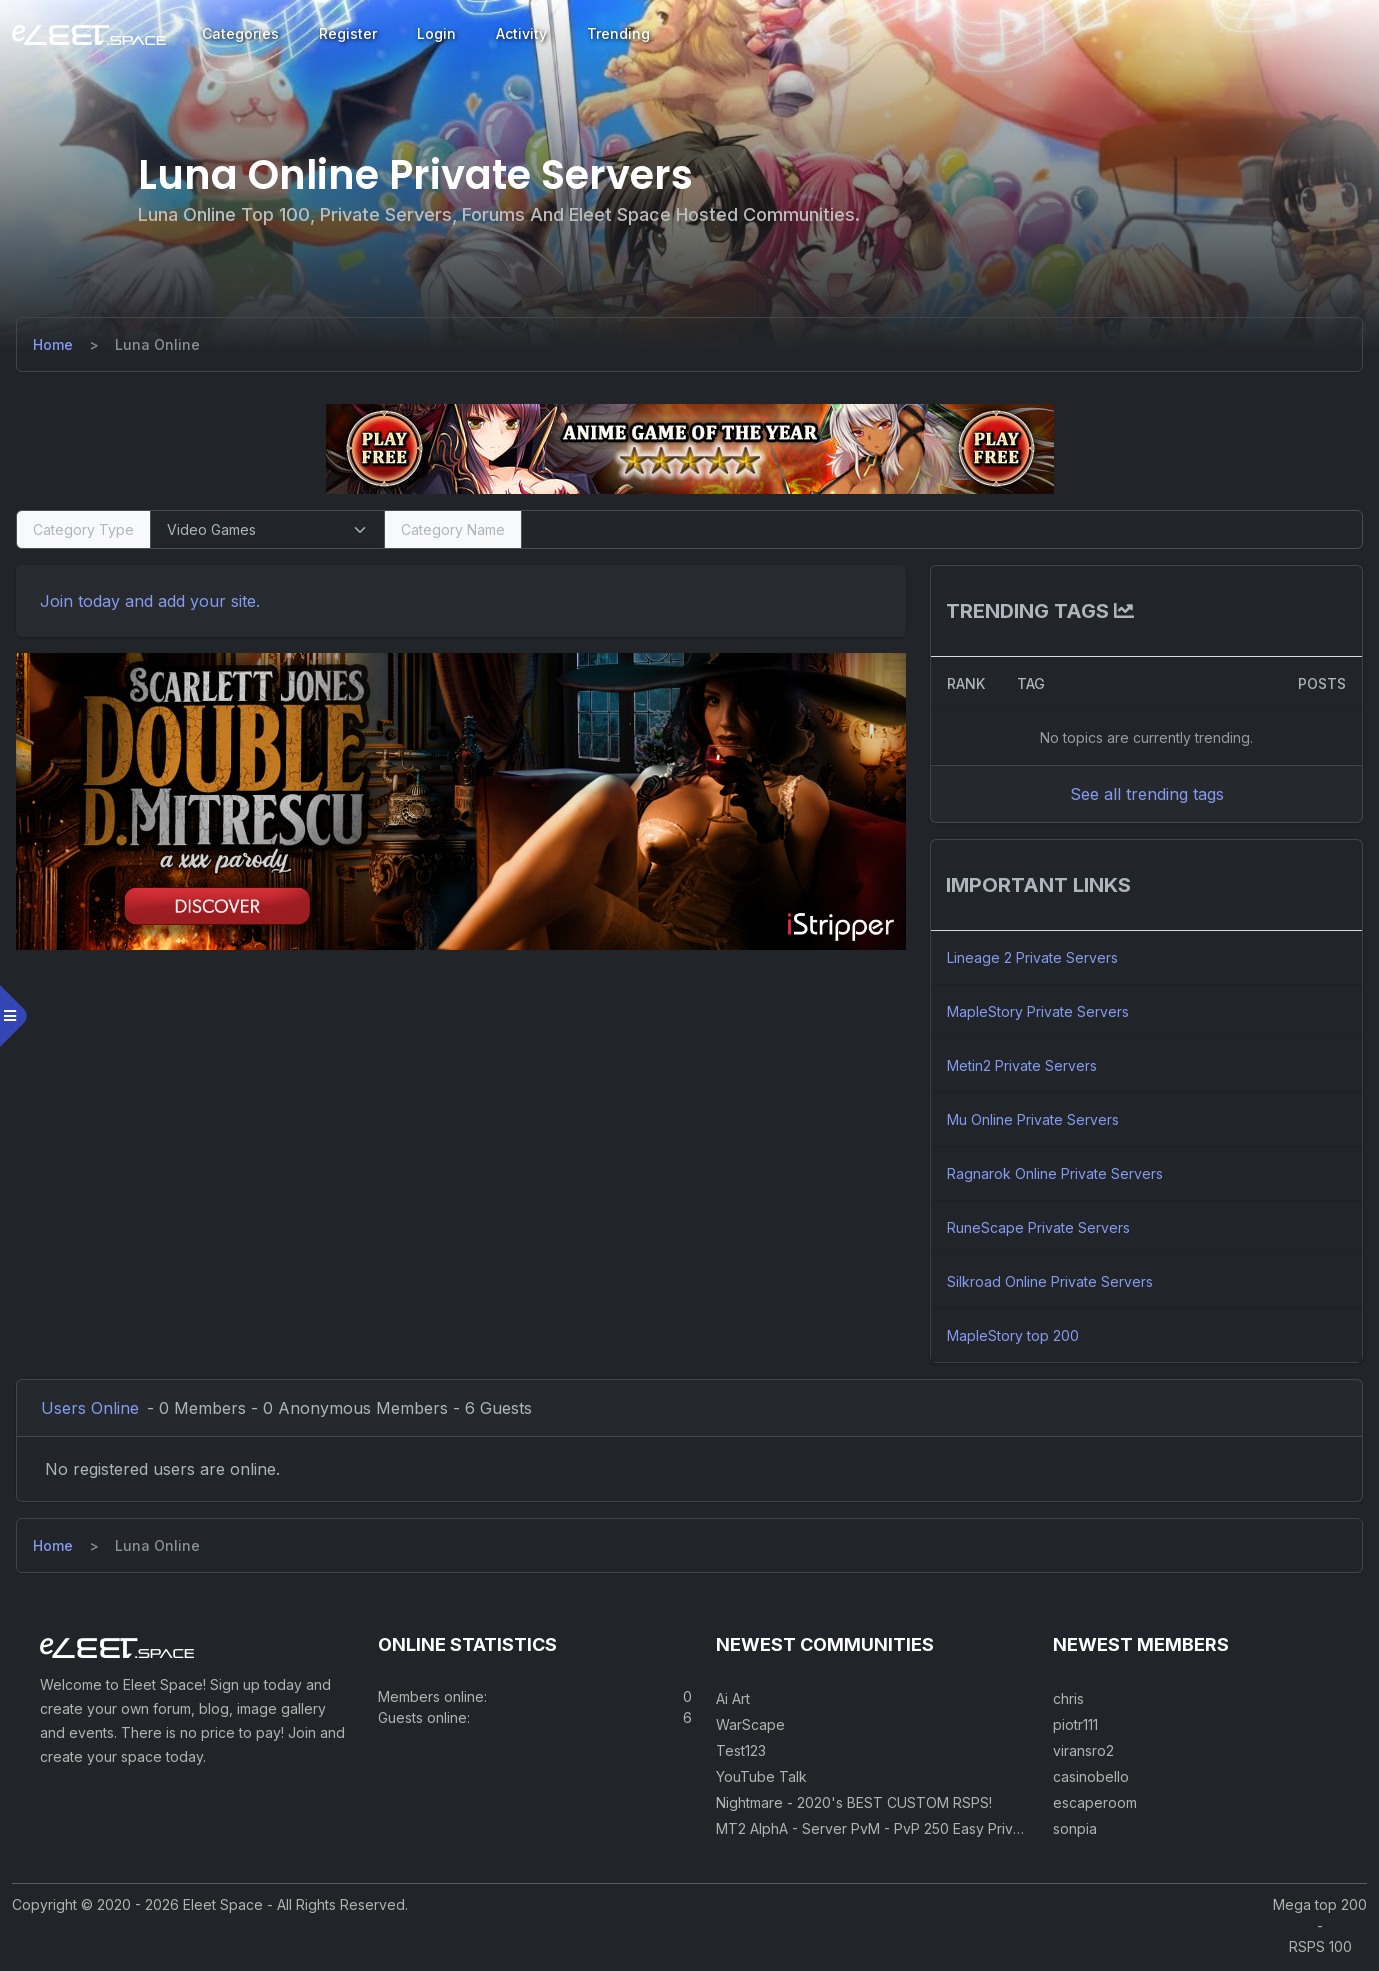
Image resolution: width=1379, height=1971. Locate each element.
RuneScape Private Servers (1037, 1227)
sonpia (1075, 1832)
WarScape (750, 1728)
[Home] (57, 344)
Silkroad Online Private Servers (1049, 1281)
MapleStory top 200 (1012, 1335)
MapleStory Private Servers (1037, 1011)
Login (436, 33)
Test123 (741, 1754)
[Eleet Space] (89, 34)
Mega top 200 (1320, 1908)
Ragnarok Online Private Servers (1054, 1173)
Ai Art (733, 1702)
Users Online (94, 1408)
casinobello (1091, 1780)
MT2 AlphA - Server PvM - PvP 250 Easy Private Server (899, 1832)
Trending (618, 33)
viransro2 (1083, 1754)
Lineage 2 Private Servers (1031, 957)
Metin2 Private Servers (1021, 1065)
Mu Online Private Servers (1032, 1119)
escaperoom (1095, 1806)
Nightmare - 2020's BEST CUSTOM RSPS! (854, 1806)
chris (1068, 1702)
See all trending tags (1144, 794)
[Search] (941, 529)
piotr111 (1075, 1728)
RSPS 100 (1320, 1950)
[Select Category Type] (270, 529)
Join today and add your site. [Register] (154, 601)
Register (348, 33)
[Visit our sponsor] (690, 448)
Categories (240, 33)
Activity (521, 33)
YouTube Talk (761, 1780)
